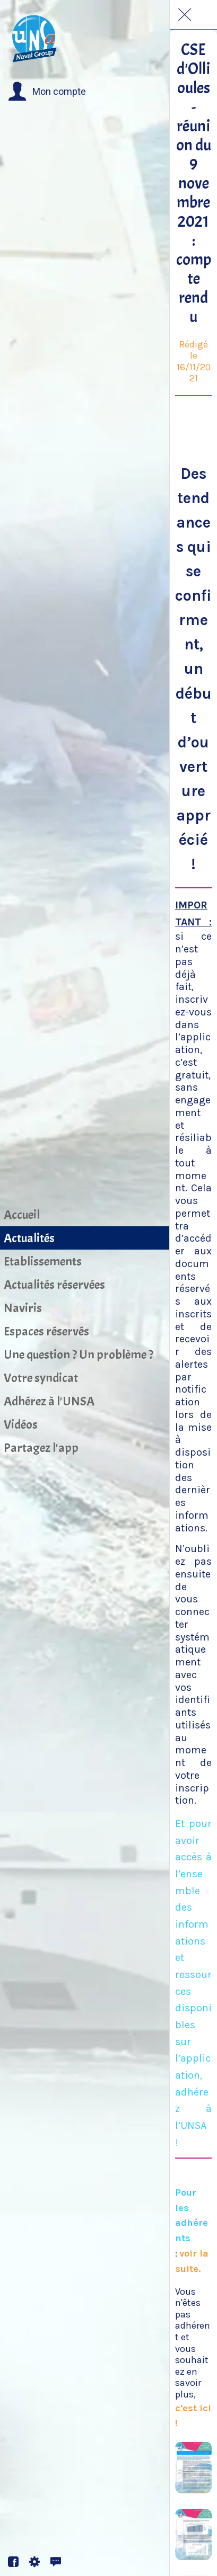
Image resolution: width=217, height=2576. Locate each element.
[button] (47, 91)
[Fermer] (184, 14)
